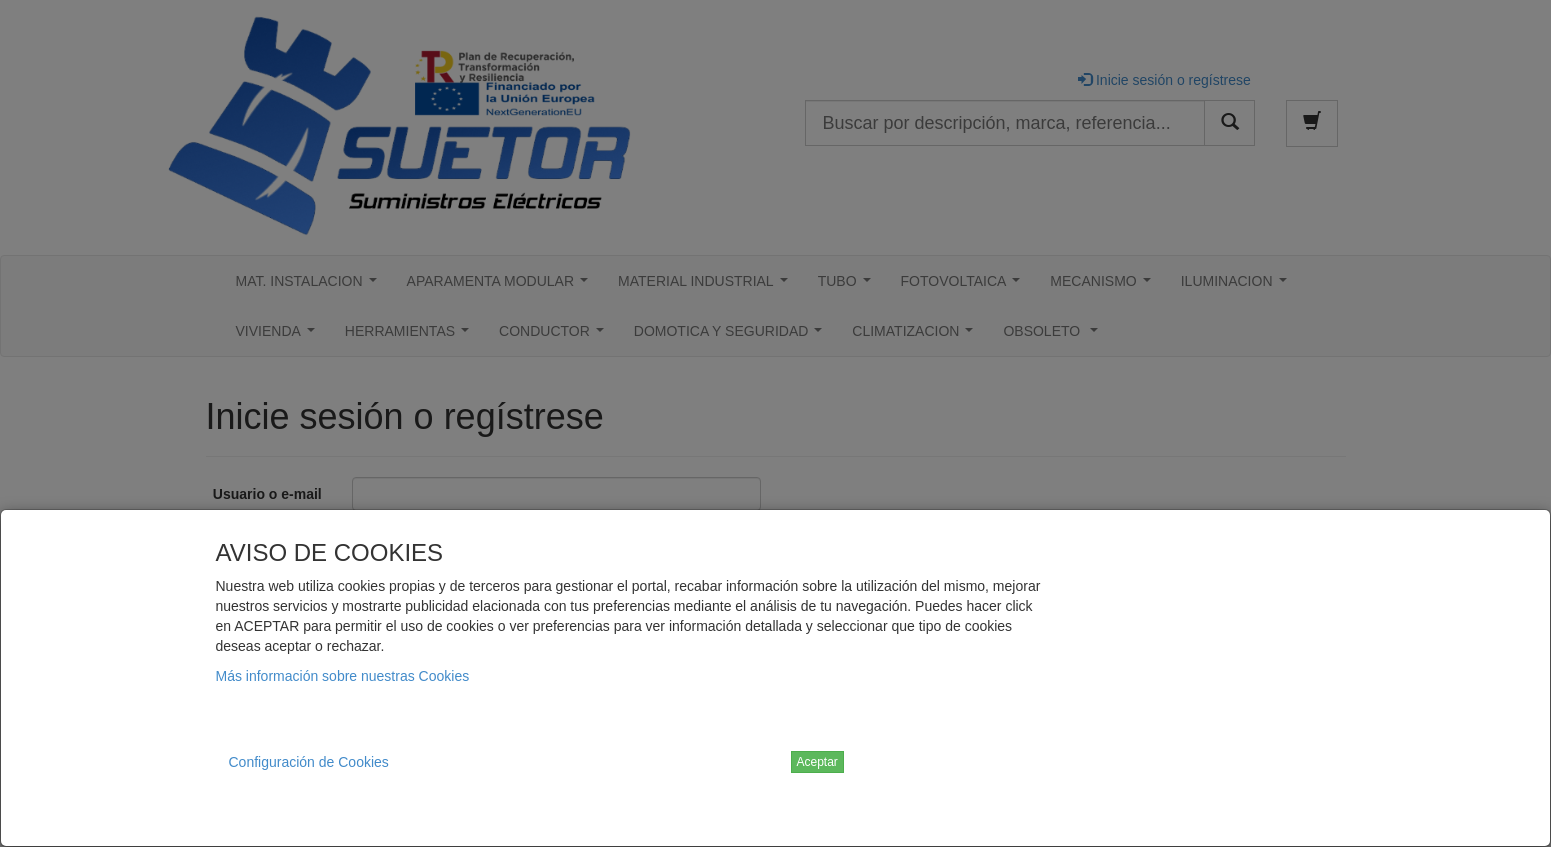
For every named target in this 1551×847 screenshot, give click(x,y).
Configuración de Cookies (309, 762)
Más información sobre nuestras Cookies (343, 676)
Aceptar (817, 762)
